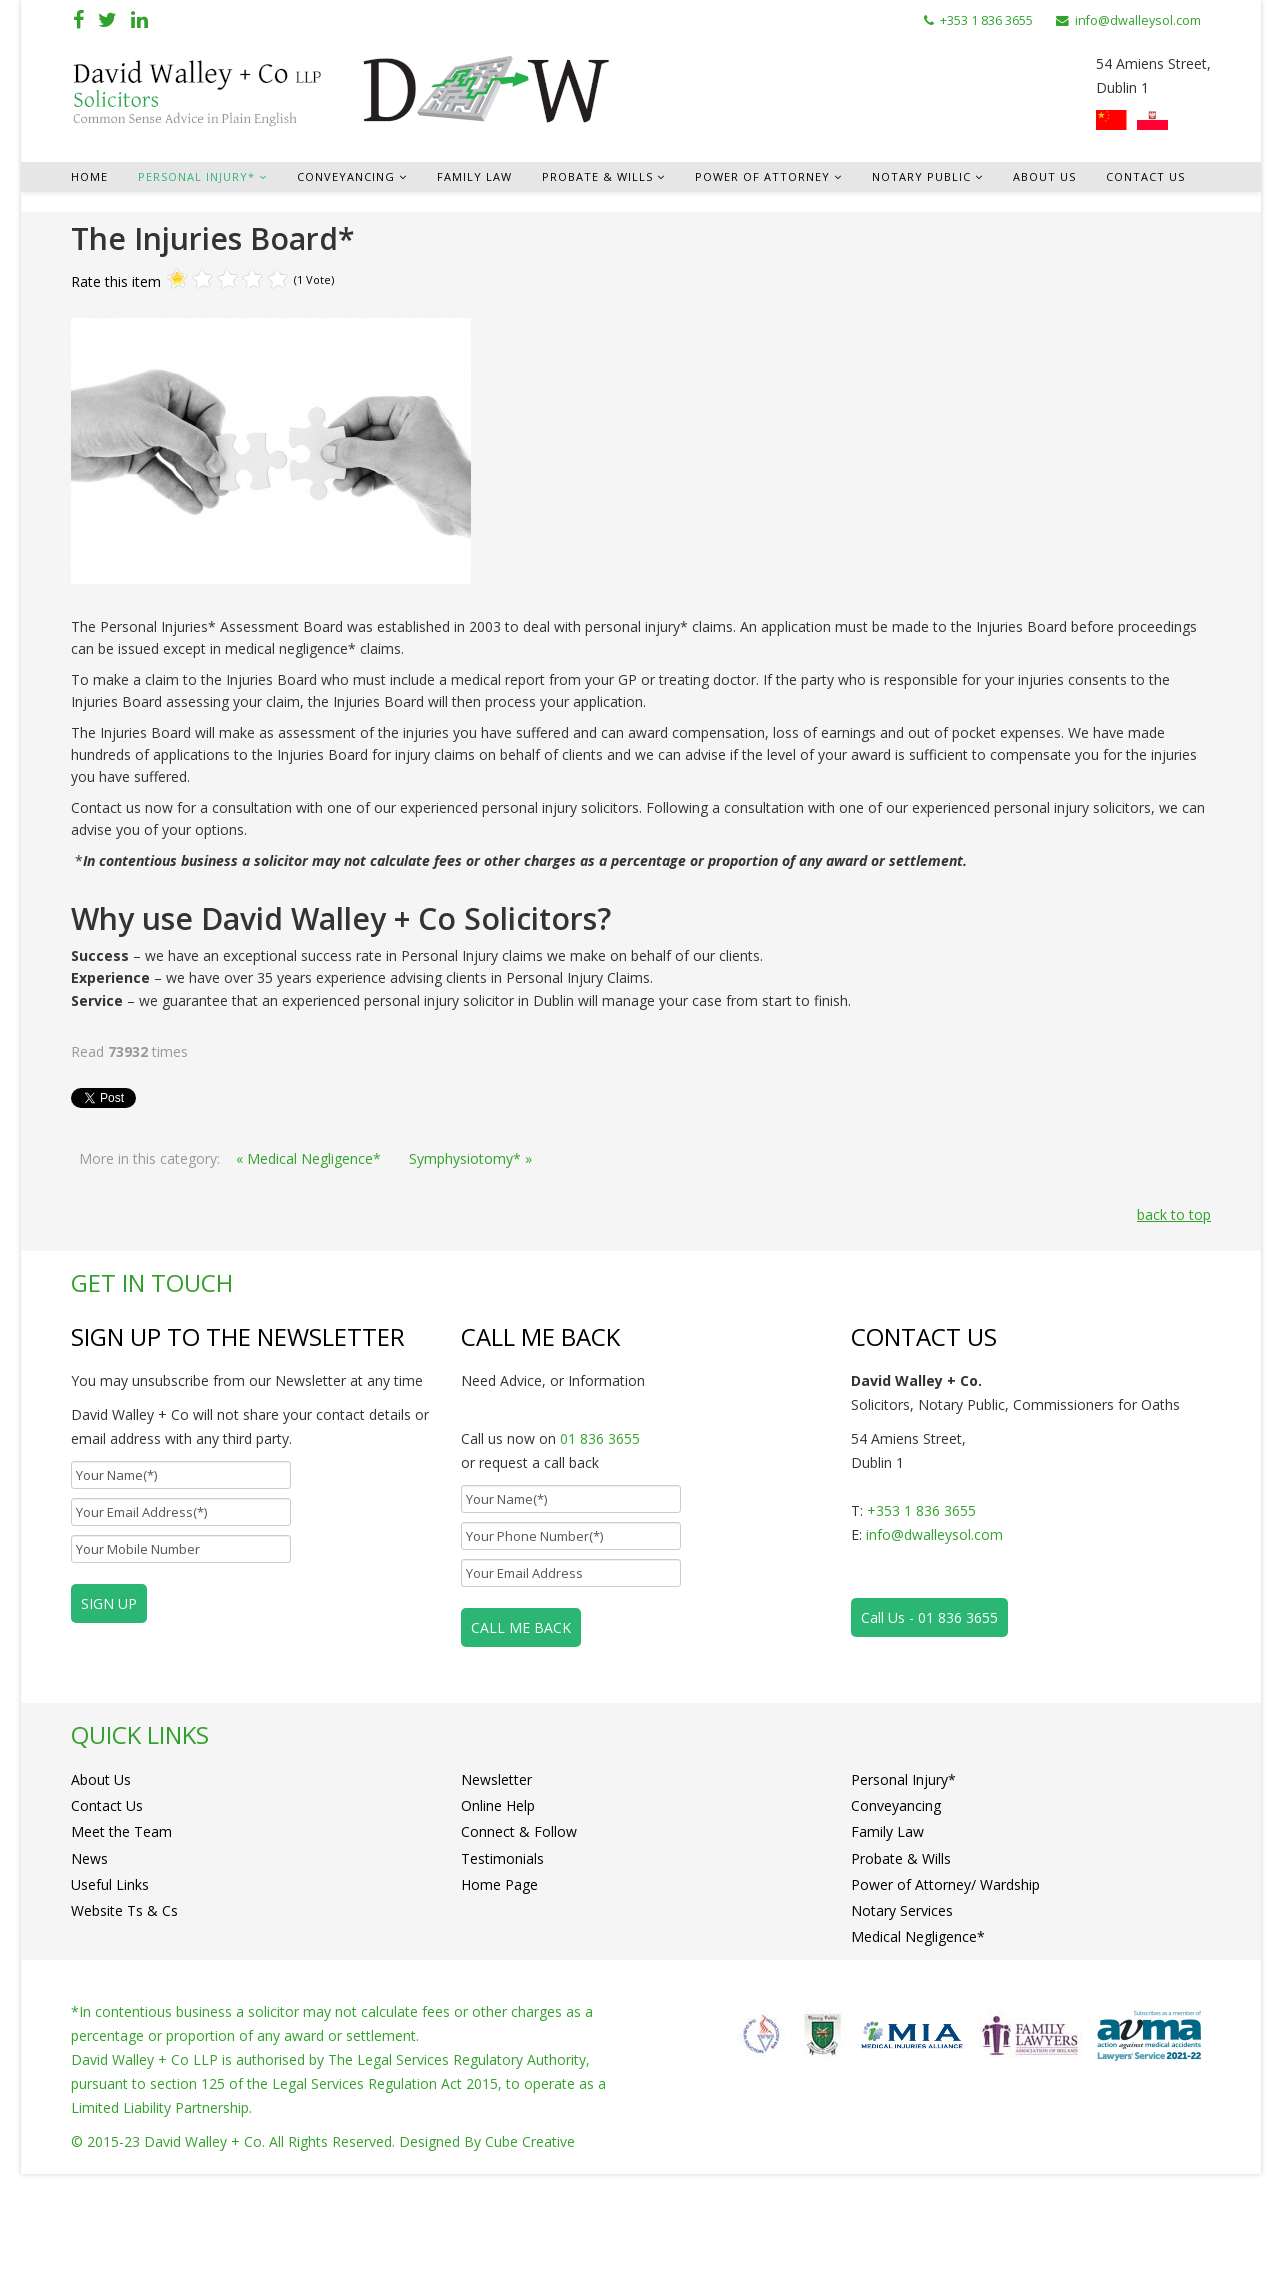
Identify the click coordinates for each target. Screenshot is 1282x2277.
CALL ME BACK (521, 1627)
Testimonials (502, 1909)
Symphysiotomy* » (470, 1158)
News (89, 1909)
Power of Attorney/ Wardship (945, 1950)
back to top (1174, 1214)
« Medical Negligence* (308, 1158)
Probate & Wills (597, 176)
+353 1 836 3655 (986, 20)
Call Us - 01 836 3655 (929, 1617)
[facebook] (78, 19)
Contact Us (1145, 176)
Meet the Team (121, 1868)
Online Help (498, 1827)
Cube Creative (530, 2244)
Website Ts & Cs (124, 1991)
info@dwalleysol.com (1138, 20)
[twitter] (107, 19)
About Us (1044, 176)
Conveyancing (346, 176)
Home (89, 176)
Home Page (499, 1950)
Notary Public (921, 176)
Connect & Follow (519, 1868)
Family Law (474, 176)
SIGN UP (109, 1603)
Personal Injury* (196, 176)
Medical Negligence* (918, 2032)
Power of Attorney (762, 176)
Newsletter (496, 1786)
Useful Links (110, 1950)
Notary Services (902, 1991)
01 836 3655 (600, 1438)
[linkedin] (139, 19)
